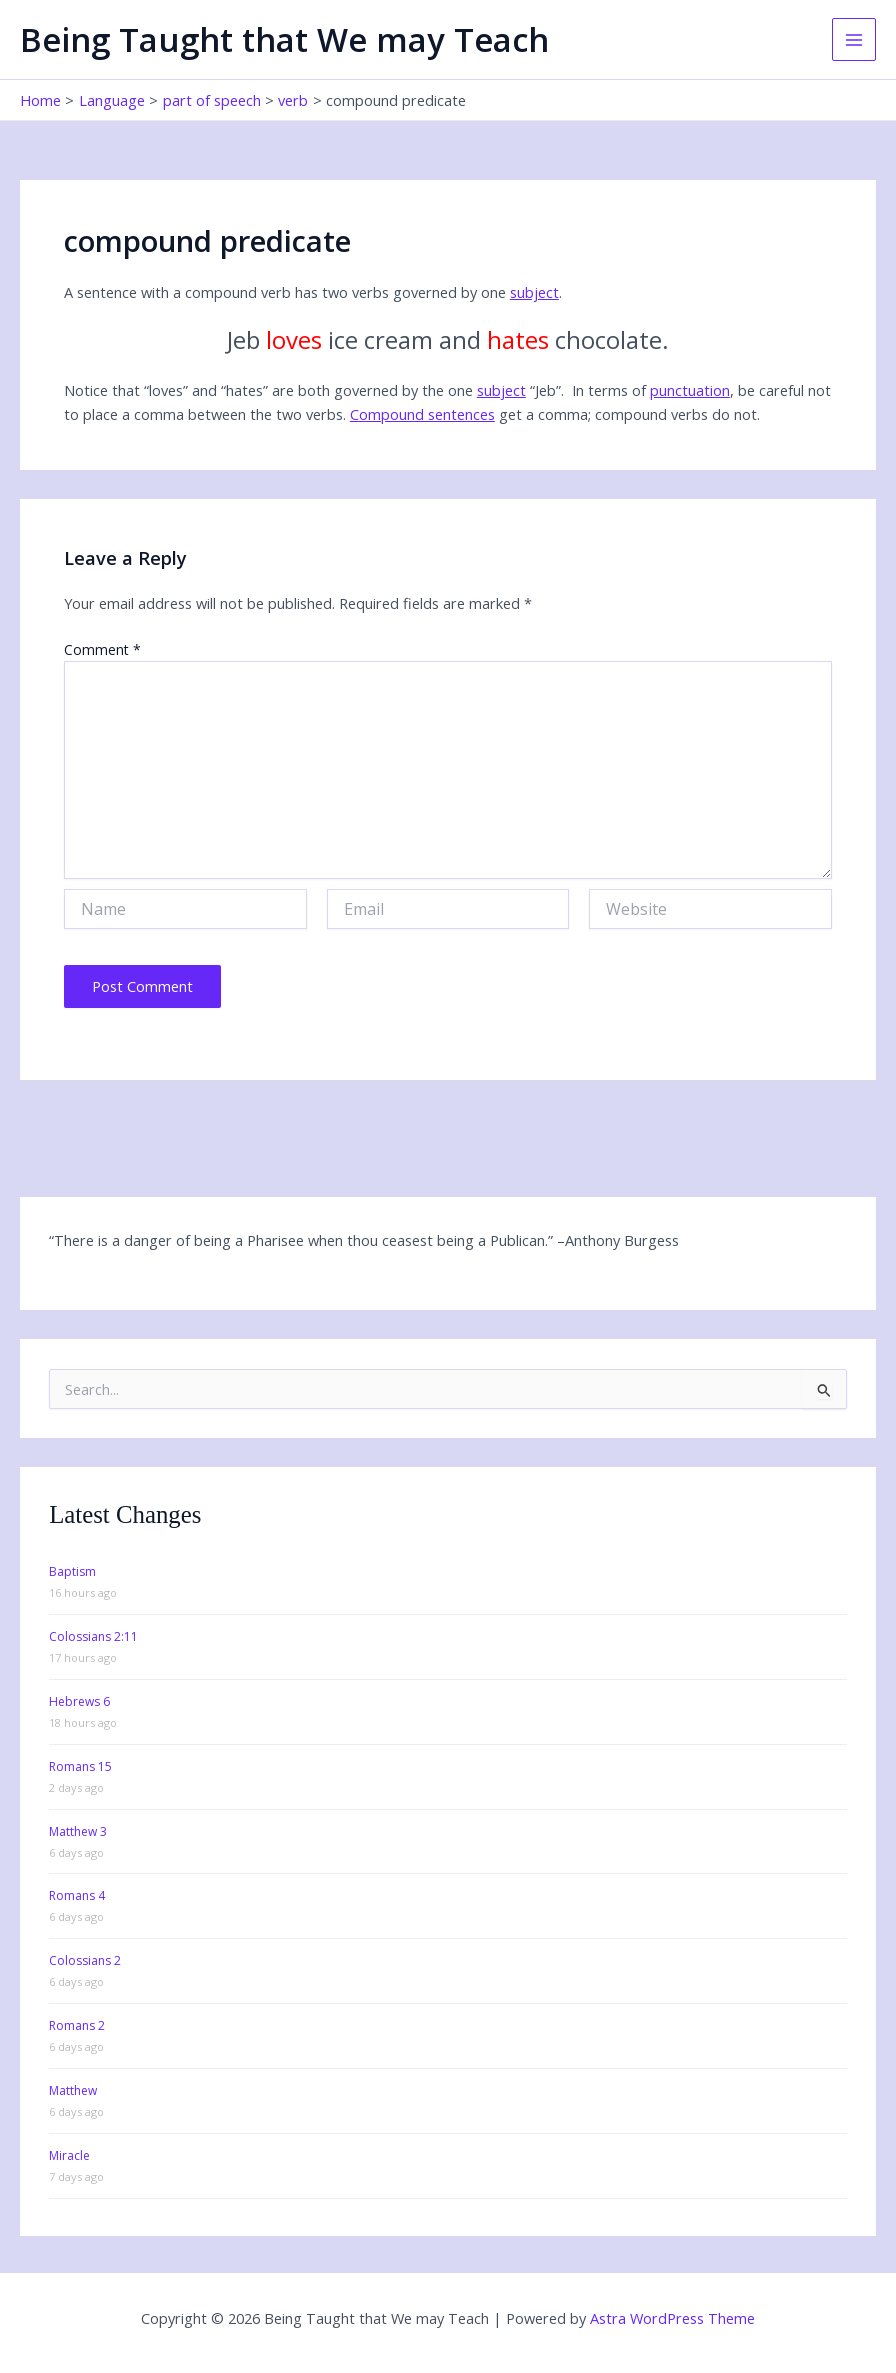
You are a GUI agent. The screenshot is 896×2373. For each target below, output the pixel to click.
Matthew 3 (78, 1831)
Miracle (69, 2155)
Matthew (73, 2090)
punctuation (690, 390)
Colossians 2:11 (93, 1636)
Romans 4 (77, 1895)
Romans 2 (77, 2025)
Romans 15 (80, 1766)
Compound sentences (422, 414)
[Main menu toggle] (854, 40)
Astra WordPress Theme (672, 2318)
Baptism (72, 1571)
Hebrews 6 (79, 1701)
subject (534, 292)
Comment (102, 649)
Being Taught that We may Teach (284, 39)
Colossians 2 (85, 1960)
